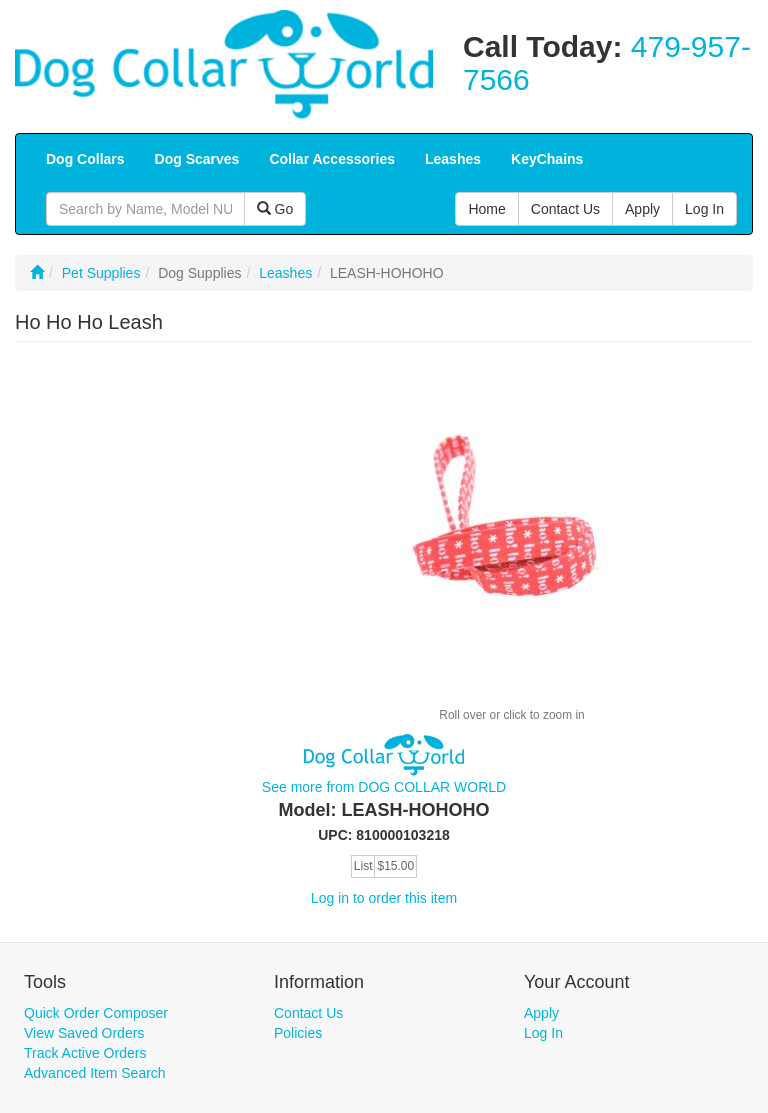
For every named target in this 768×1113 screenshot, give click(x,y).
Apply (541, 1013)
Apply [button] (642, 209)
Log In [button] (704, 209)
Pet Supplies (101, 273)
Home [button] (486, 209)
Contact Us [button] (565, 209)
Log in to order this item (384, 898)
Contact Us (308, 1013)
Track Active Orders (85, 1053)
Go (275, 209)
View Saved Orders (84, 1033)
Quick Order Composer (96, 1013)
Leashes (285, 273)
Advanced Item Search (95, 1073)
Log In (543, 1033)
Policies (298, 1033)
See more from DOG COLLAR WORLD (384, 787)
